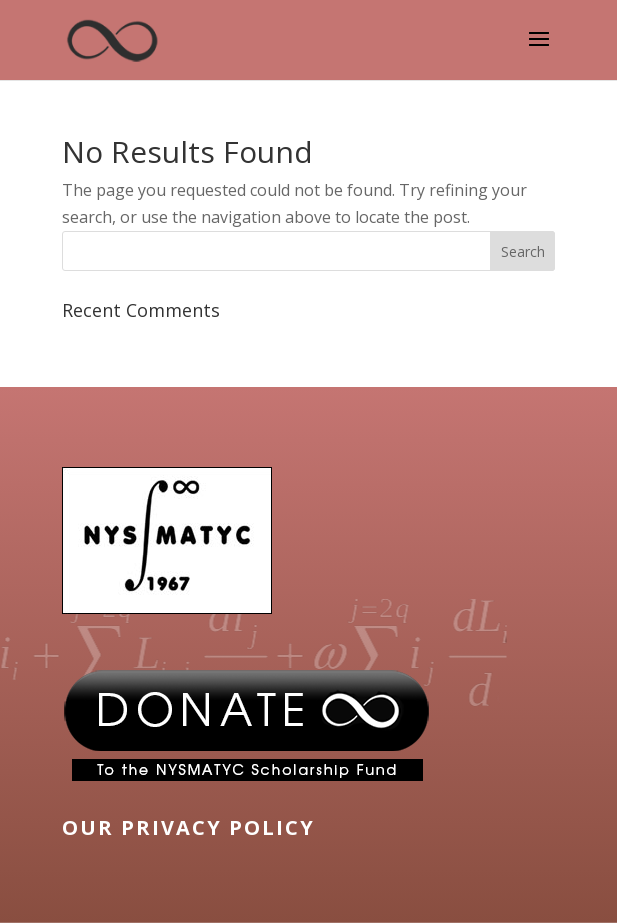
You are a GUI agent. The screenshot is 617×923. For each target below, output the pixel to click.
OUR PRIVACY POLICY (188, 827)
